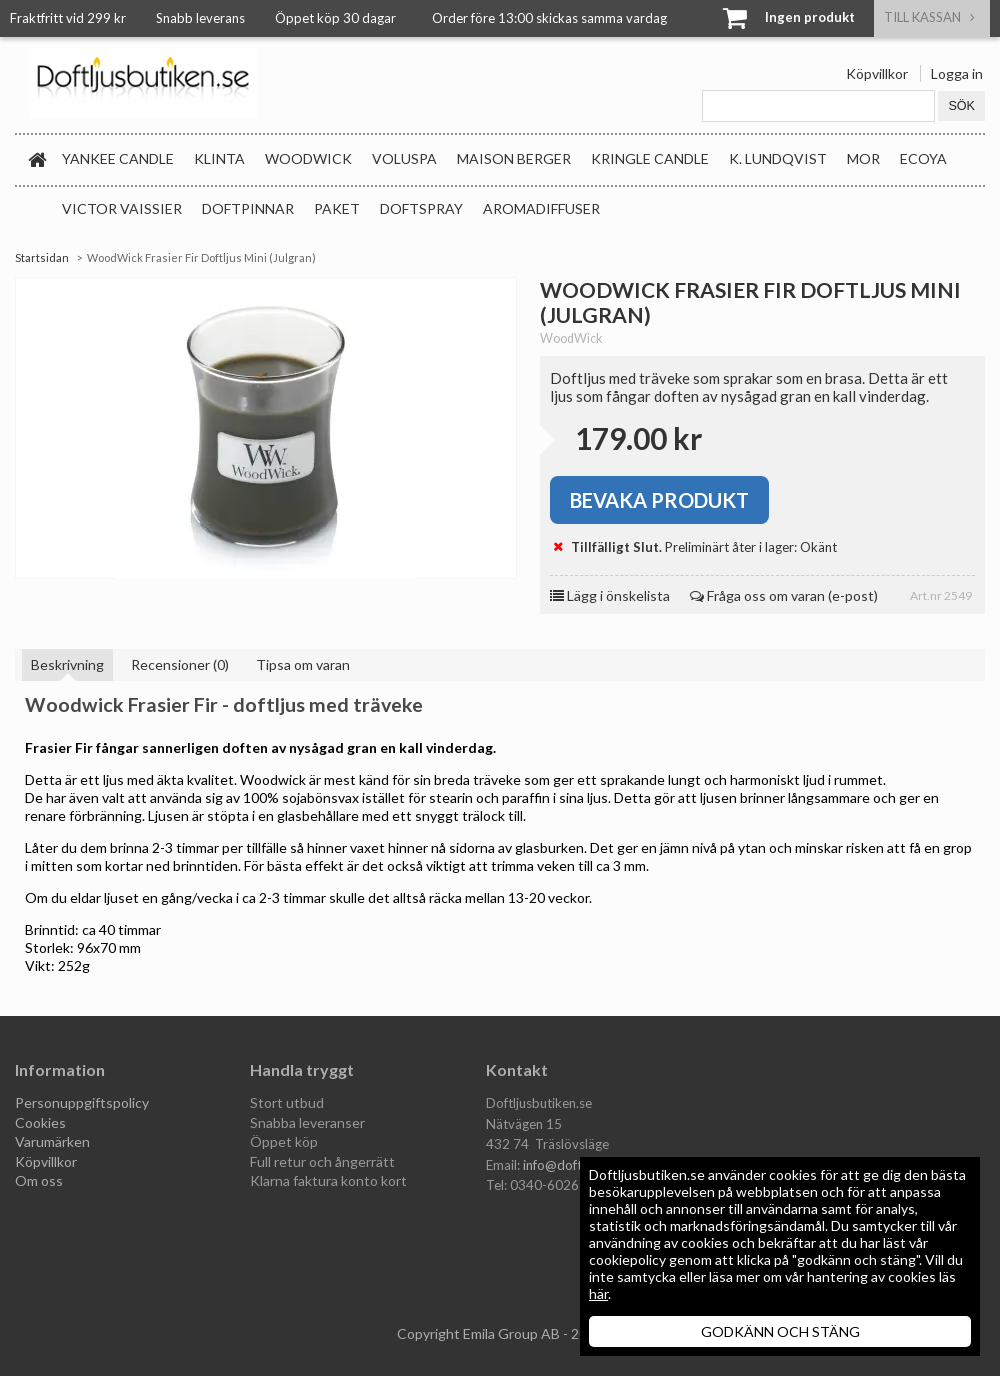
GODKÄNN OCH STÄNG (780, 1331)
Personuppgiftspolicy (82, 1102)
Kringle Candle (650, 158)
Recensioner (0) (180, 664)
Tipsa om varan (303, 664)
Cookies (40, 1122)
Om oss (39, 1180)
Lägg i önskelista (610, 595)
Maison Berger (514, 158)
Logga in (957, 73)
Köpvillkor (877, 73)
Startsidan (42, 257)
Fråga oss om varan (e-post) (784, 595)
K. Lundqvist (778, 158)
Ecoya (923, 158)
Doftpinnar (248, 208)
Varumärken (52, 1141)
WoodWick (308, 158)
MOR (863, 158)
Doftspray (421, 208)
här (598, 1293)
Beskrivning (67, 664)
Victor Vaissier (122, 208)
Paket (337, 208)
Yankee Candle (118, 158)
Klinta (219, 158)
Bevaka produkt (659, 500)
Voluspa (404, 158)
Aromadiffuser (541, 208)
